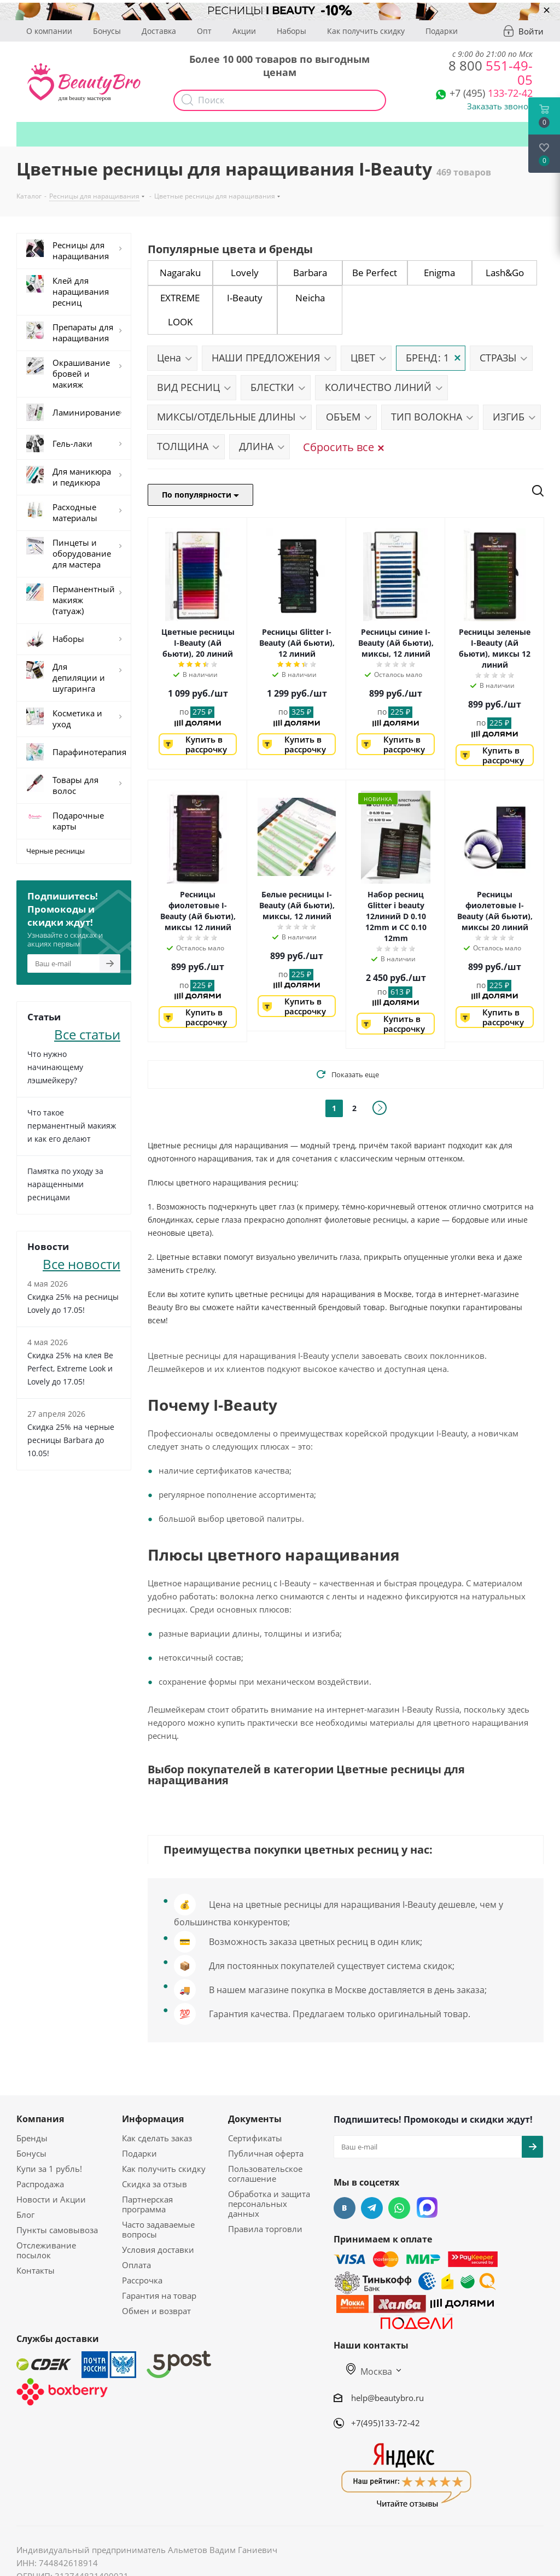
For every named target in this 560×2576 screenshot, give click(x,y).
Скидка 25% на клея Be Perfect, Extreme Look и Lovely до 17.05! (70, 1368)
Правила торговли (265, 2228)
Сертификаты (255, 2138)
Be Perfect (374, 272)
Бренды (32, 2138)
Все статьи (87, 1033)
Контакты (35, 2270)
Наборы (291, 31)
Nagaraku (180, 272)
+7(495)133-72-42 (385, 2422)
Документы (255, 2119)
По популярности (200, 494)
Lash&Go (505, 272)
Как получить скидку (366, 31)
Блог (25, 2214)
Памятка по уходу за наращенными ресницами (65, 1184)
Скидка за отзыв (154, 2183)
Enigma (439, 272)
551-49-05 (490, 72)
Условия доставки (158, 2249)
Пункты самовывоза (57, 2229)
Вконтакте (344, 2208)
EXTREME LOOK (180, 309)
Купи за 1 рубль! (49, 2168)
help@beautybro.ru (387, 2397)
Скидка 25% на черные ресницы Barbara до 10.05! (70, 1440)
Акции (244, 31)
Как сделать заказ (157, 2138)
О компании (49, 31)
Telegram (372, 2208)
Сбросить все (343, 447)
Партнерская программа (147, 2204)
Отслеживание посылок (46, 2250)
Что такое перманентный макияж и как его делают (71, 1125)
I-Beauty (244, 297)
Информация (153, 2119)
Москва (369, 2371)
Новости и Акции (51, 2199)
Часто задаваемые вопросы (158, 2229)
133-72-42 (491, 93)
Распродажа (40, 2183)
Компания (40, 2119)
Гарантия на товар (159, 2295)
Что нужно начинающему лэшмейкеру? (55, 1067)
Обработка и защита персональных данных (269, 2203)
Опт (204, 31)
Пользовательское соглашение (265, 2173)
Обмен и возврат (156, 2310)
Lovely (245, 272)
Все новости (81, 1263)
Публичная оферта (266, 2153)
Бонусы (107, 31)
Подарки (441, 31)
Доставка (159, 31)
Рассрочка (142, 2280)
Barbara (310, 272)
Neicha (310, 297)
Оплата (136, 2264)
